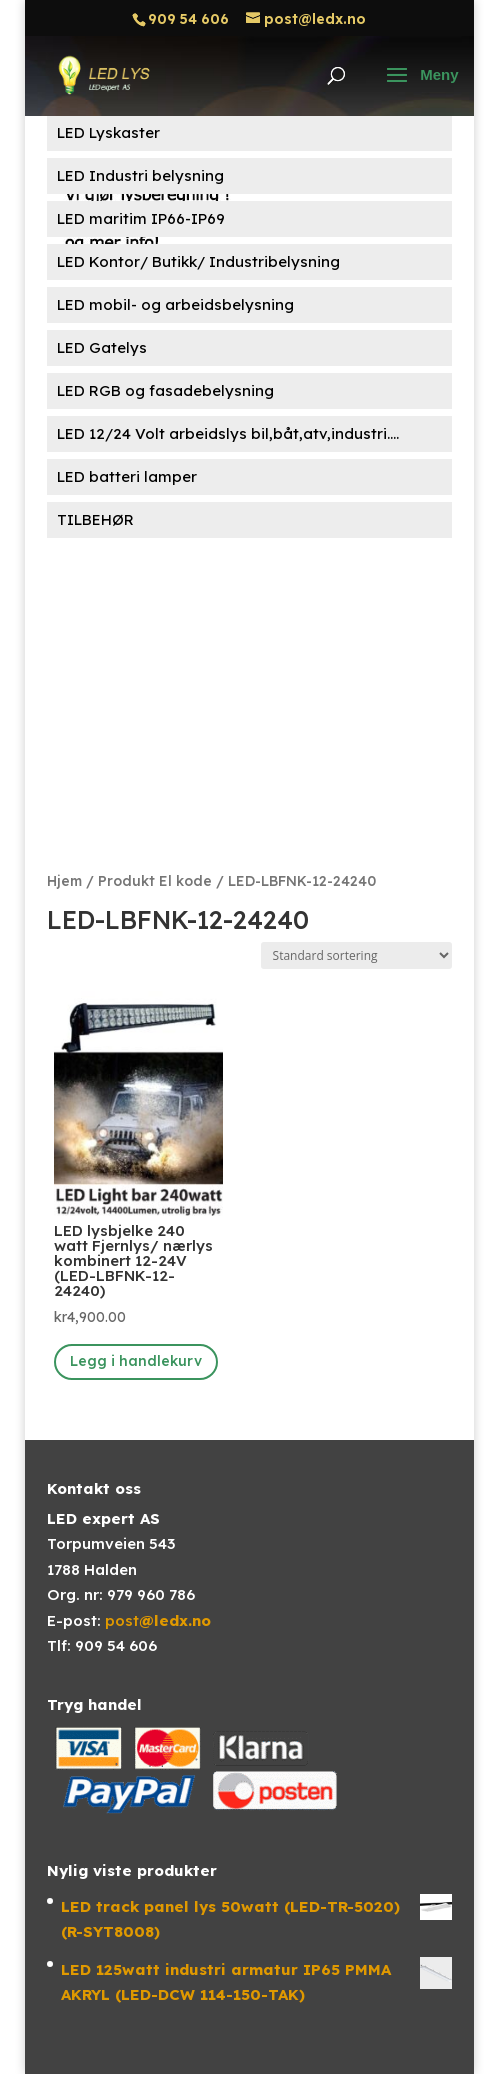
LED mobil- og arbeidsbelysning (175, 304)
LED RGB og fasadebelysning (165, 390)
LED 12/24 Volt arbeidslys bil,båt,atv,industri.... (228, 433)
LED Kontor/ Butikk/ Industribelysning (198, 261)
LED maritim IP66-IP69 (141, 218)
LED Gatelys (102, 347)
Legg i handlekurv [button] (136, 1361)
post (158, 1620)
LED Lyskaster (108, 132)
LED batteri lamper (127, 476)
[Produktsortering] (356, 955)
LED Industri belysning (140, 175)
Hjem (64, 880)
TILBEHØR (95, 519)
